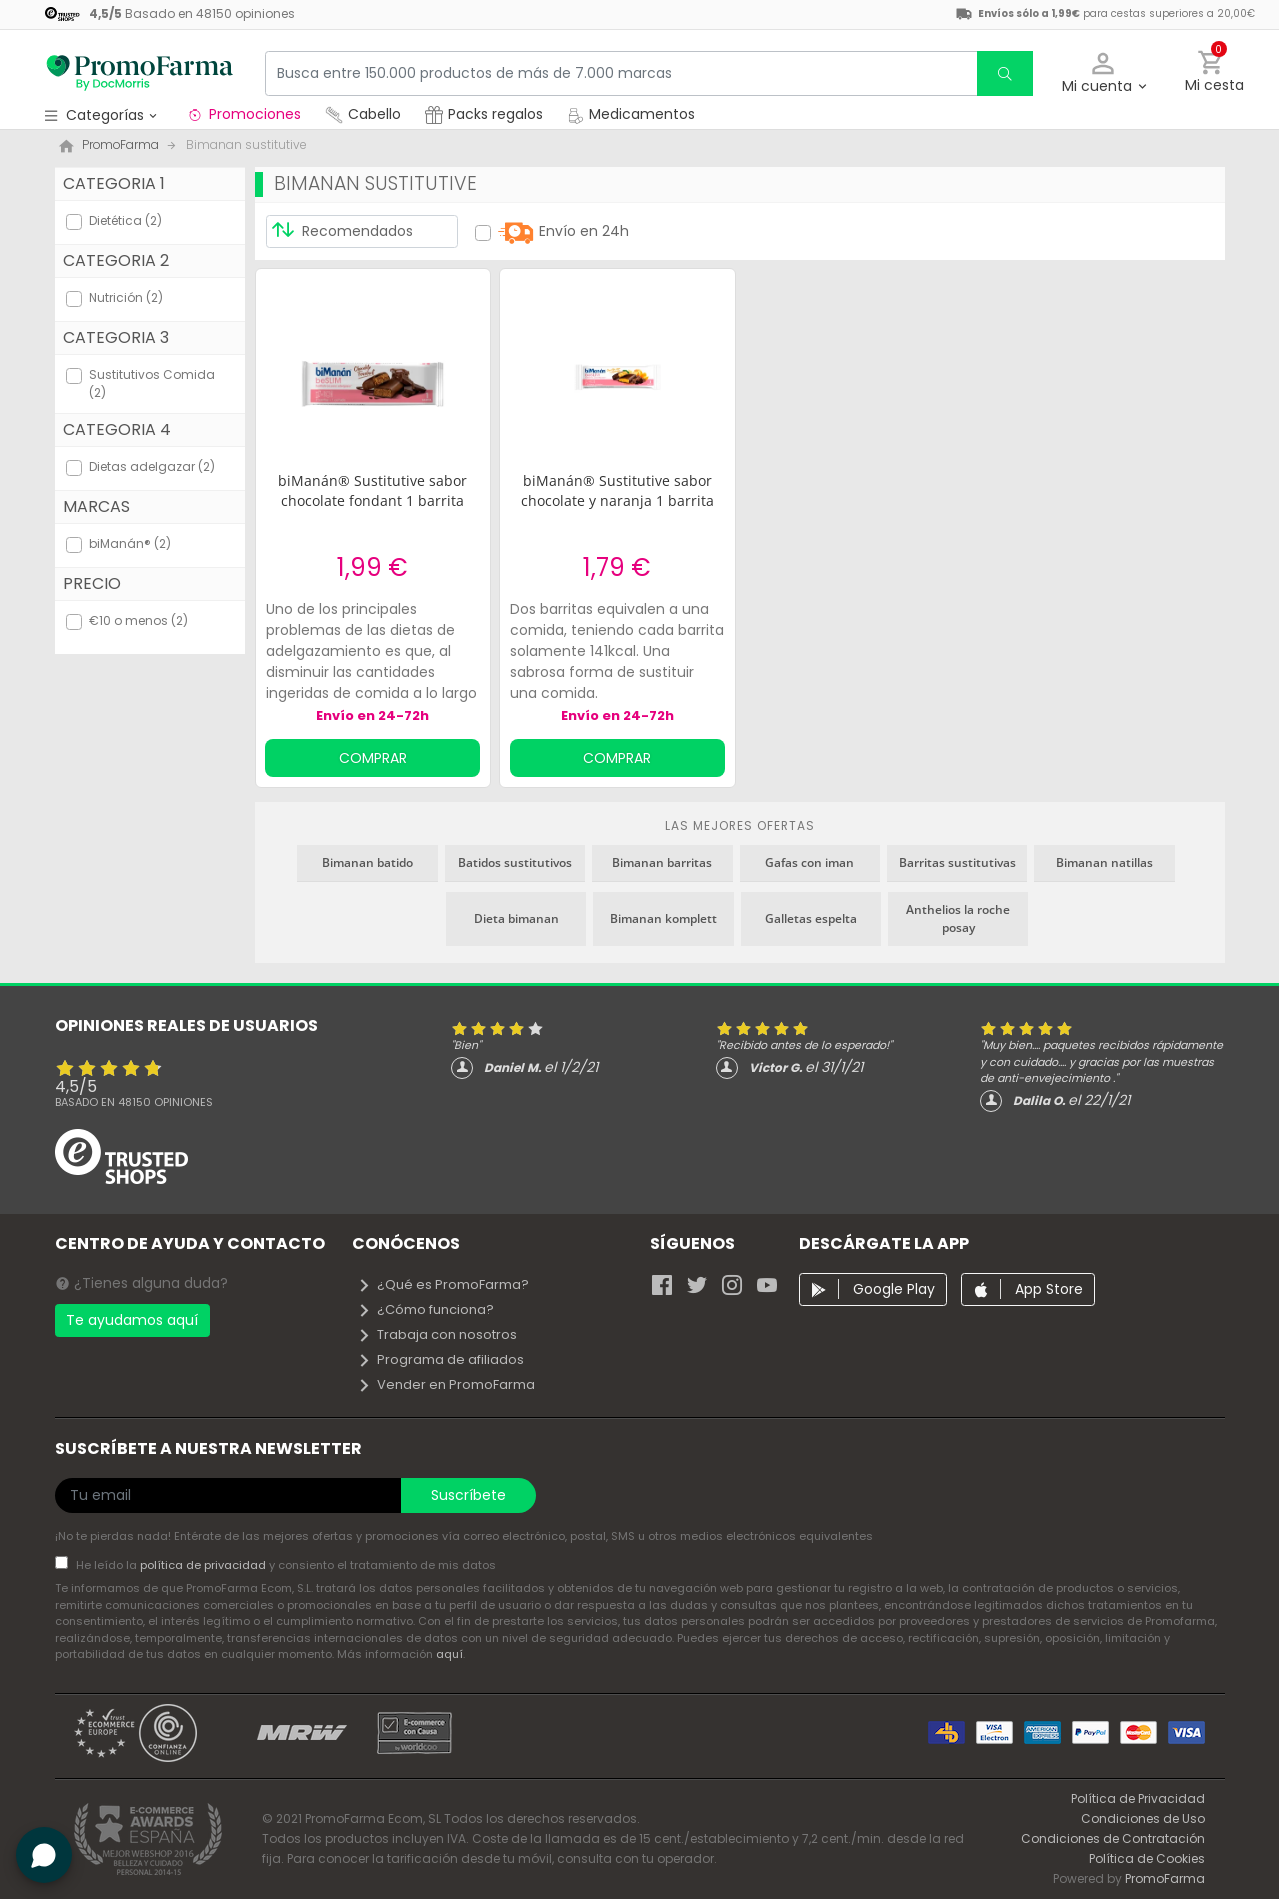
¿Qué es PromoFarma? (443, 1284)
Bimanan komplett (663, 918)
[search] (1005, 73)
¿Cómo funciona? (425, 1309)
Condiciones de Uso (1143, 1818)
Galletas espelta (811, 918)
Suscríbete (468, 1495)
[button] (1103, 73)
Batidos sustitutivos (515, 862)
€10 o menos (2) (138, 620)
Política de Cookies (1147, 1858)
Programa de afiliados (440, 1359)
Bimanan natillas (1104, 862)
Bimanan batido (367, 862)
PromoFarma (1165, 1878)
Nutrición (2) (126, 297)
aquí (449, 1654)
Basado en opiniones (134, 1102)
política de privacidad (204, 1565)
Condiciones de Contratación (1113, 1838)
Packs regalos (484, 114)
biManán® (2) (130, 543)
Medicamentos (631, 114)
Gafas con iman (809, 862)
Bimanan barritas (662, 862)
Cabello (363, 114)
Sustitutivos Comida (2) (152, 383)
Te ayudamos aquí (132, 1320)
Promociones (243, 114)
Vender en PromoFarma (446, 1384)
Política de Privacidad (1138, 1798)
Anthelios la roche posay (958, 918)
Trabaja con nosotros (437, 1334)
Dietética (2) (125, 220)
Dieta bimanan (516, 918)
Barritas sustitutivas (957, 862)
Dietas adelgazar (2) (152, 466)
